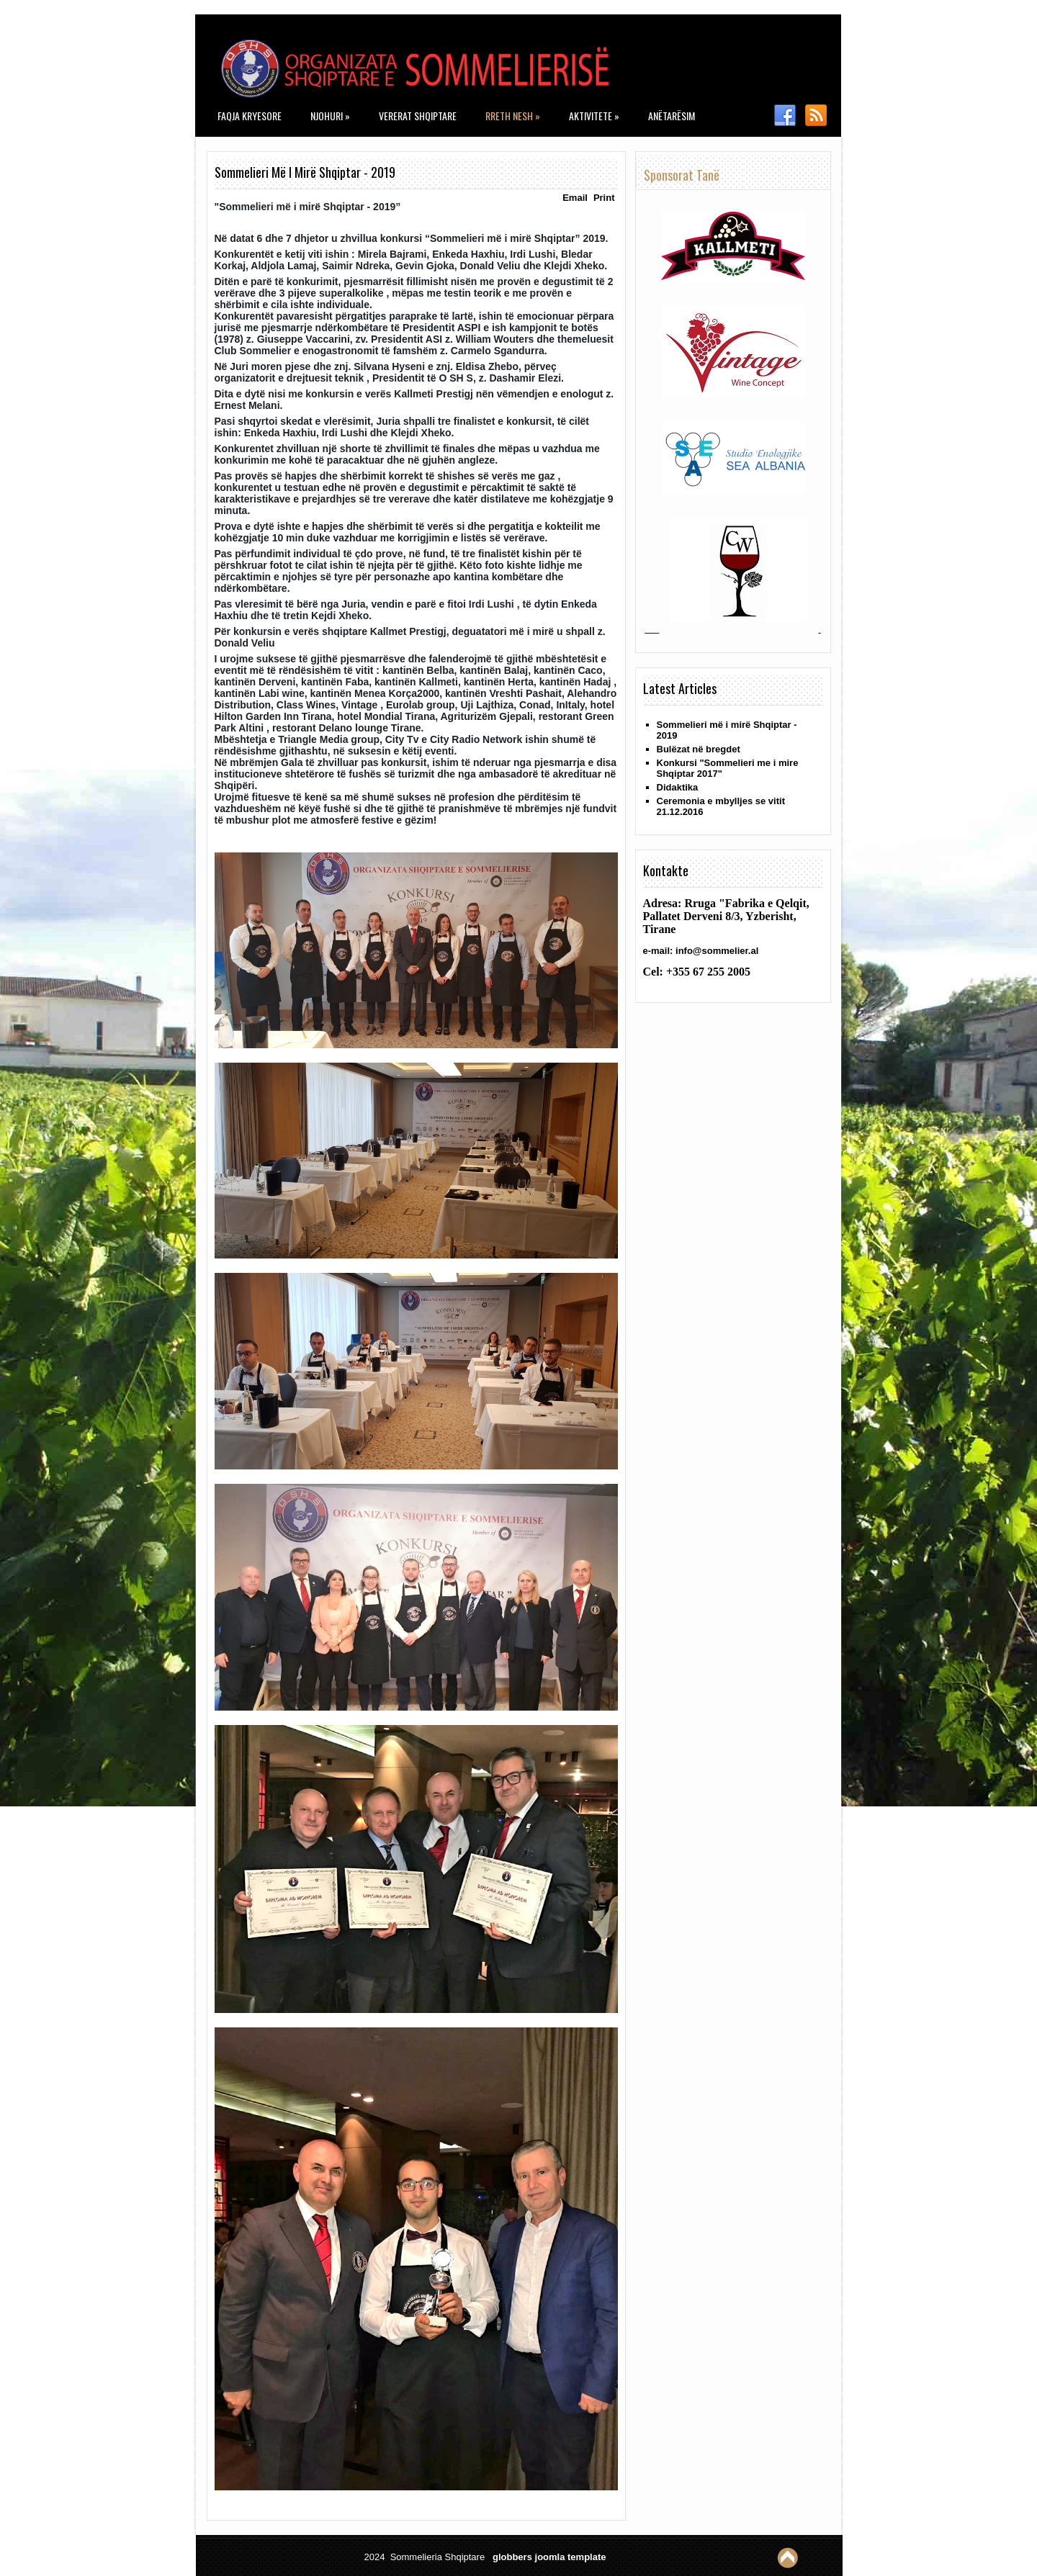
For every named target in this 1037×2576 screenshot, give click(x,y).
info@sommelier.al (716, 950)
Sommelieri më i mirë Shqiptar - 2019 (305, 172)
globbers (512, 2557)
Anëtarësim (671, 115)
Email (575, 197)
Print (604, 197)
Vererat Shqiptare (418, 115)
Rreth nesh (512, 115)
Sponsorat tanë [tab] (681, 175)
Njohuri (330, 115)
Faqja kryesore (249, 115)
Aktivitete (594, 115)
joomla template (570, 2557)
